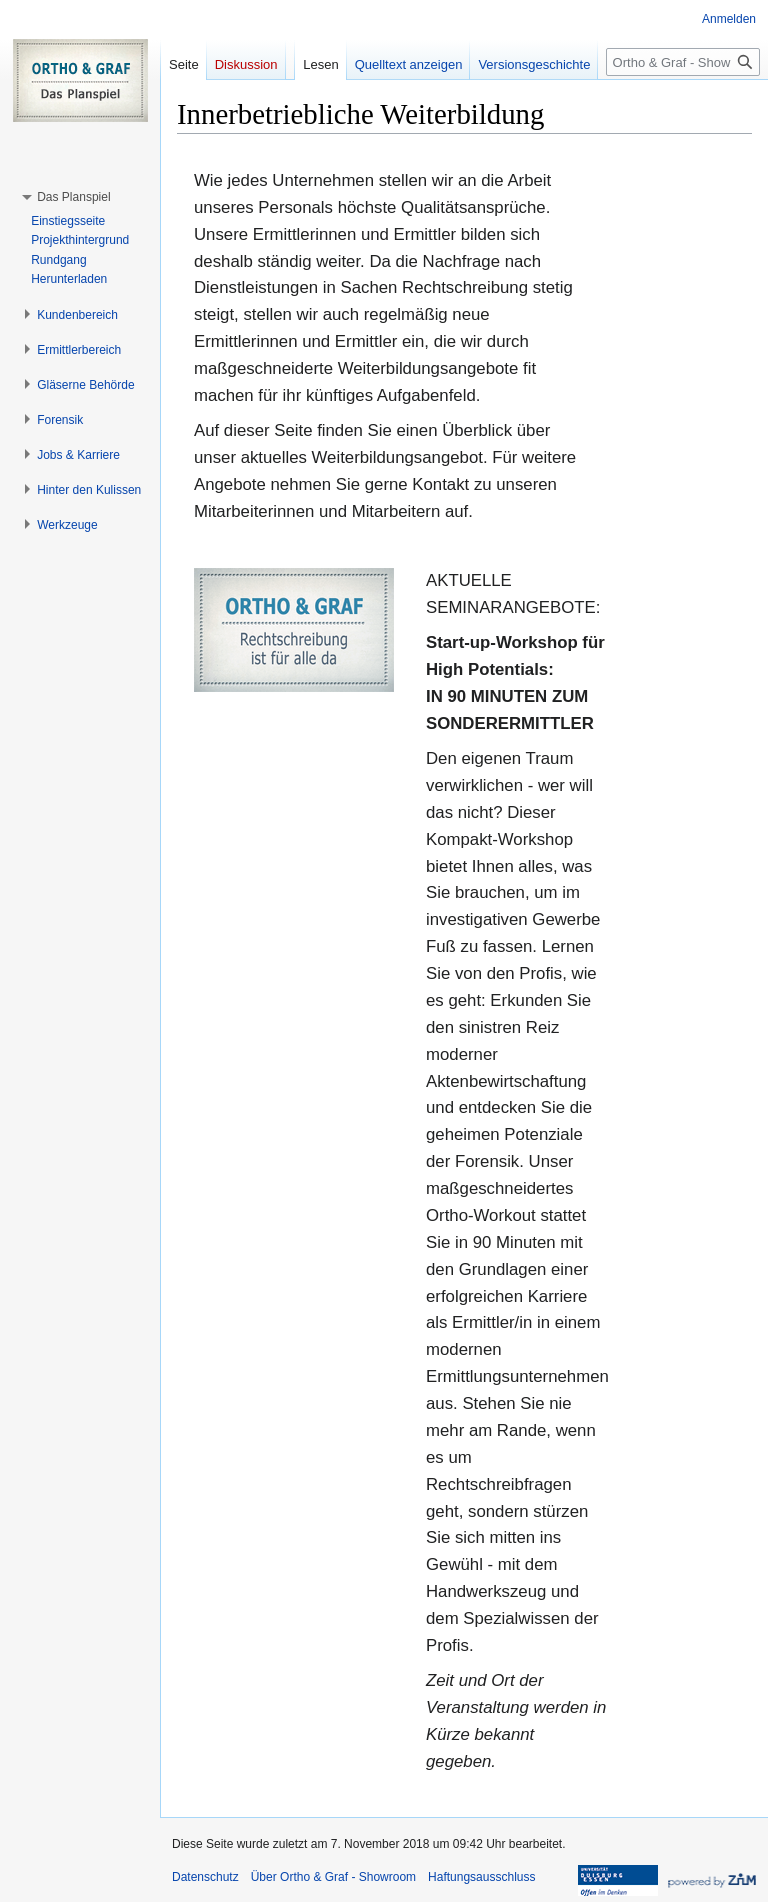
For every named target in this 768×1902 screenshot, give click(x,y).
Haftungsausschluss (481, 1877)
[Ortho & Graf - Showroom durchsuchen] (683, 62)
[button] (73, 197)
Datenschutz (205, 1877)
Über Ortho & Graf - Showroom (333, 1877)
